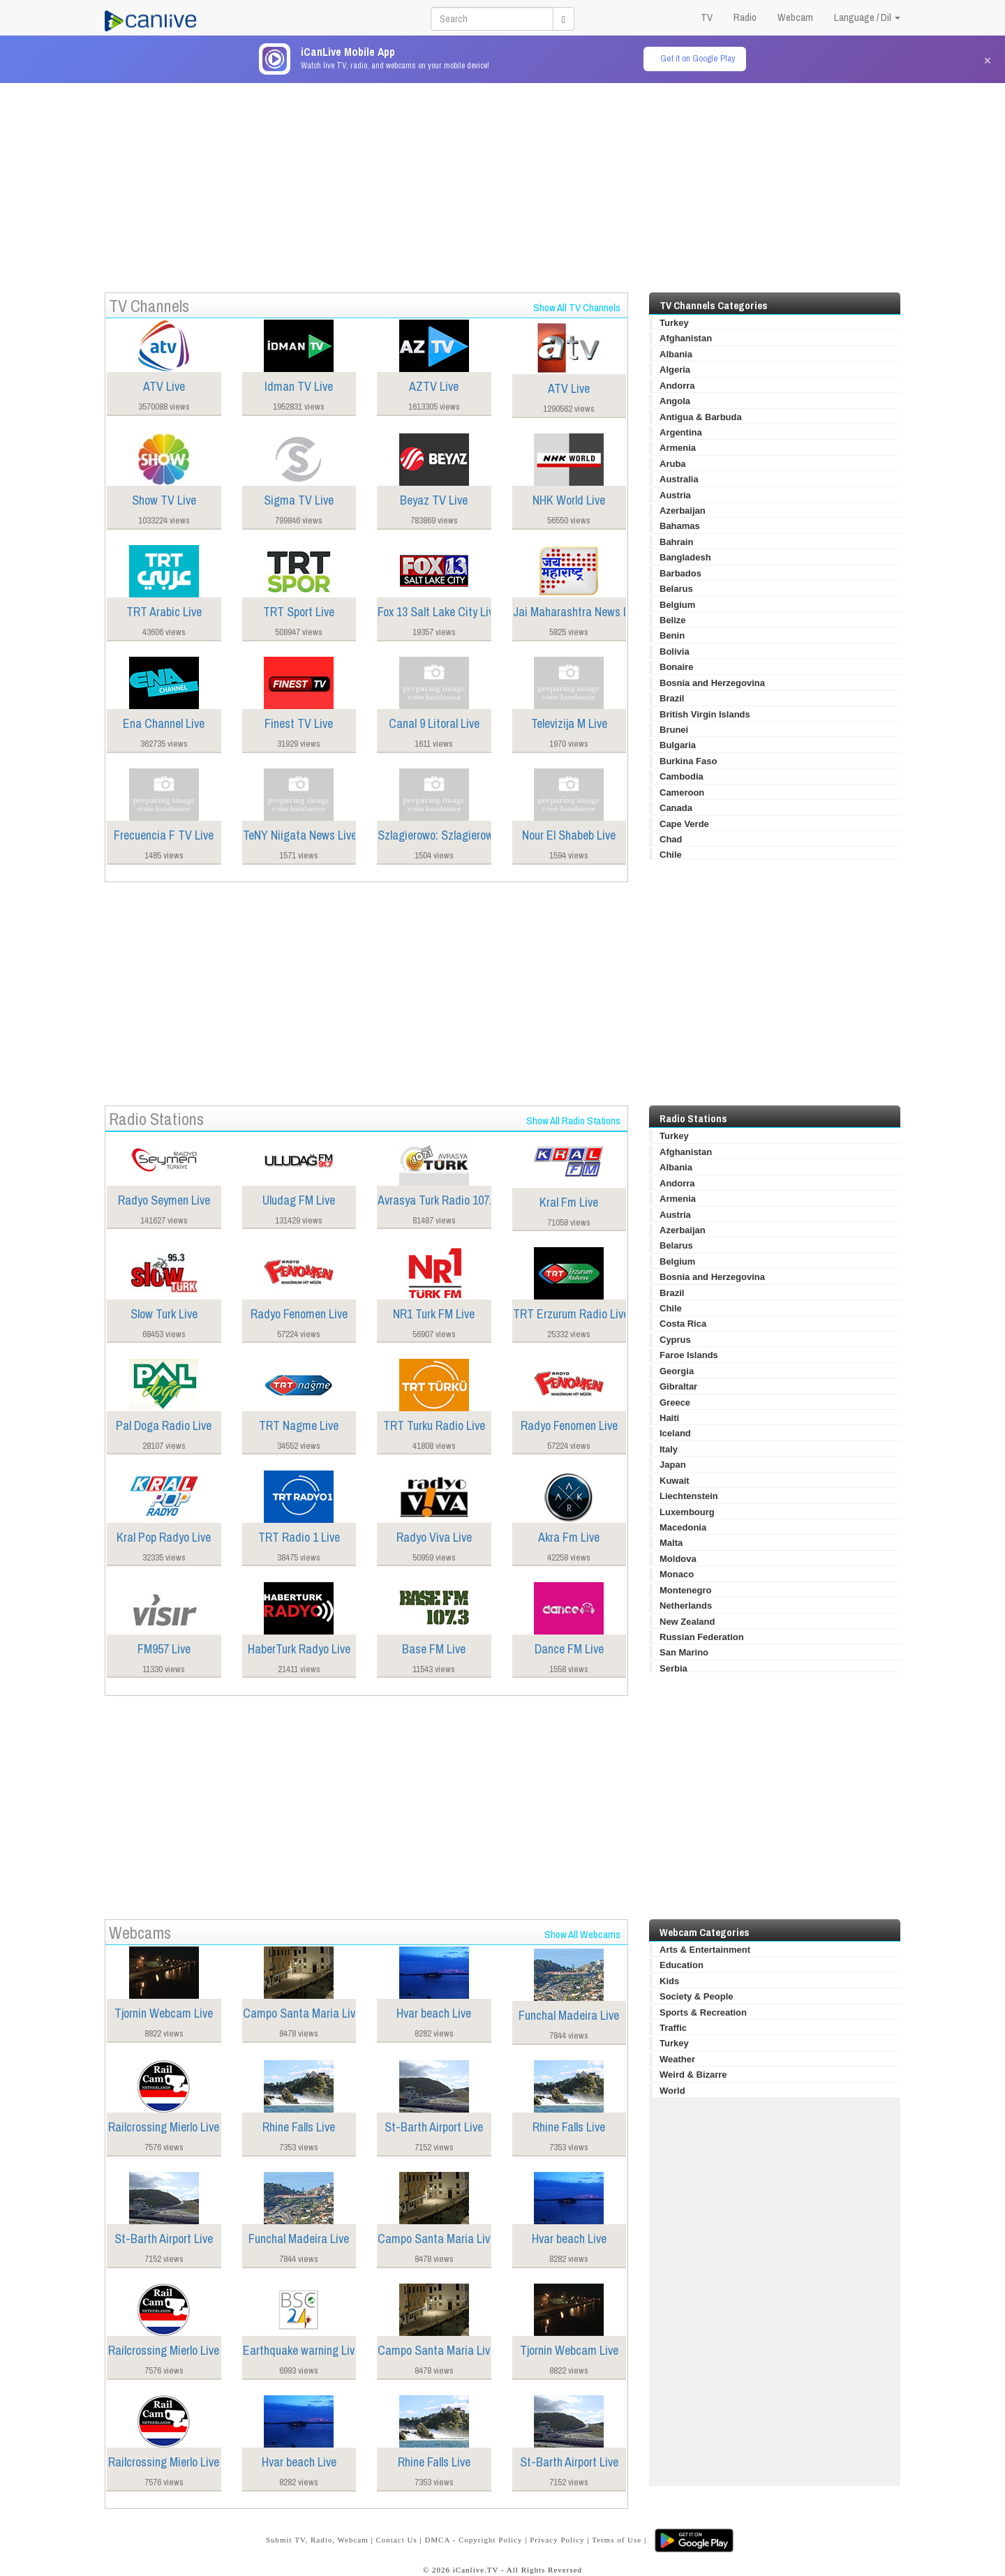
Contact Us (396, 2540)
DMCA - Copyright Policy (473, 2540)
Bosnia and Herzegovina (712, 683)
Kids (669, 1981)
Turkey (674, 323)
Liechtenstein (689, 1496)
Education (682, 1965)
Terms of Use (616, 2540)
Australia (679, 479)
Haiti (669, 1418)
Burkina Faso (688, 761)
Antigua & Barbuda (701, 417)
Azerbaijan (683, 510)
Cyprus (675, 1339)
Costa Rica (683, 1323)
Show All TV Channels (576, 307)
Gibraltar (678, 1386)
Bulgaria (678, 745)
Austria (675, 495)
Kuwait (675, 1480)
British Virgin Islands (705, 714)
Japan (673, 1464)
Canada (676, 808)
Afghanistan (686, 338)
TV (707, 17)
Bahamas (680, 526)
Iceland (675, 1433)
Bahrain (676, 542)
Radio (745, 17)
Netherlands (686, 1605)
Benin (672, 635)
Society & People (696, 1996)
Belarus (676, 588)
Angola (675, 401)
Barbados (680, 573)
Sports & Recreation (703, 2012)
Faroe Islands (689, 1355)
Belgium (677, 605)
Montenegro (685, 1590)
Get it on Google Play (697, 58)
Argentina (681, 432)
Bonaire (676, 667)
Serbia (673, 1668)
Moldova (678, 1559)
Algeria (675, 369)
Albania (676, 354)
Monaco (677, 1574)
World (672, 2090)
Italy (669, 1449)
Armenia (678, 447)
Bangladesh (685, 557)
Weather (677, 2059)
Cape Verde (684, 824)
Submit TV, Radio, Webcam (317, 2540)
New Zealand (687, 1621)
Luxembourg (687, 1512)
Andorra (677, 385)
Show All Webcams (582, 1934)
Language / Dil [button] (867, 17)
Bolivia (675, 651)
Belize (673, 620)
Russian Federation (702, 1637)
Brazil (672, 698)
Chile (671, 854)
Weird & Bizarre (693, 2074)
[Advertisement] (502, 180)
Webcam (795, 17)
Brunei (674, 729)
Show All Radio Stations (573, 1120)
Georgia (677, 1371)
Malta (671, 1543)
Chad (671, 839)
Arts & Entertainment (705, 1949)
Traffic (673, 2028)
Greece (675, 1402)
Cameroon (682, 792)
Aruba (673, 464)
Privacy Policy (557, 2540)
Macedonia (683, 1527)
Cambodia (682, 776)
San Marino (684, 1652)
